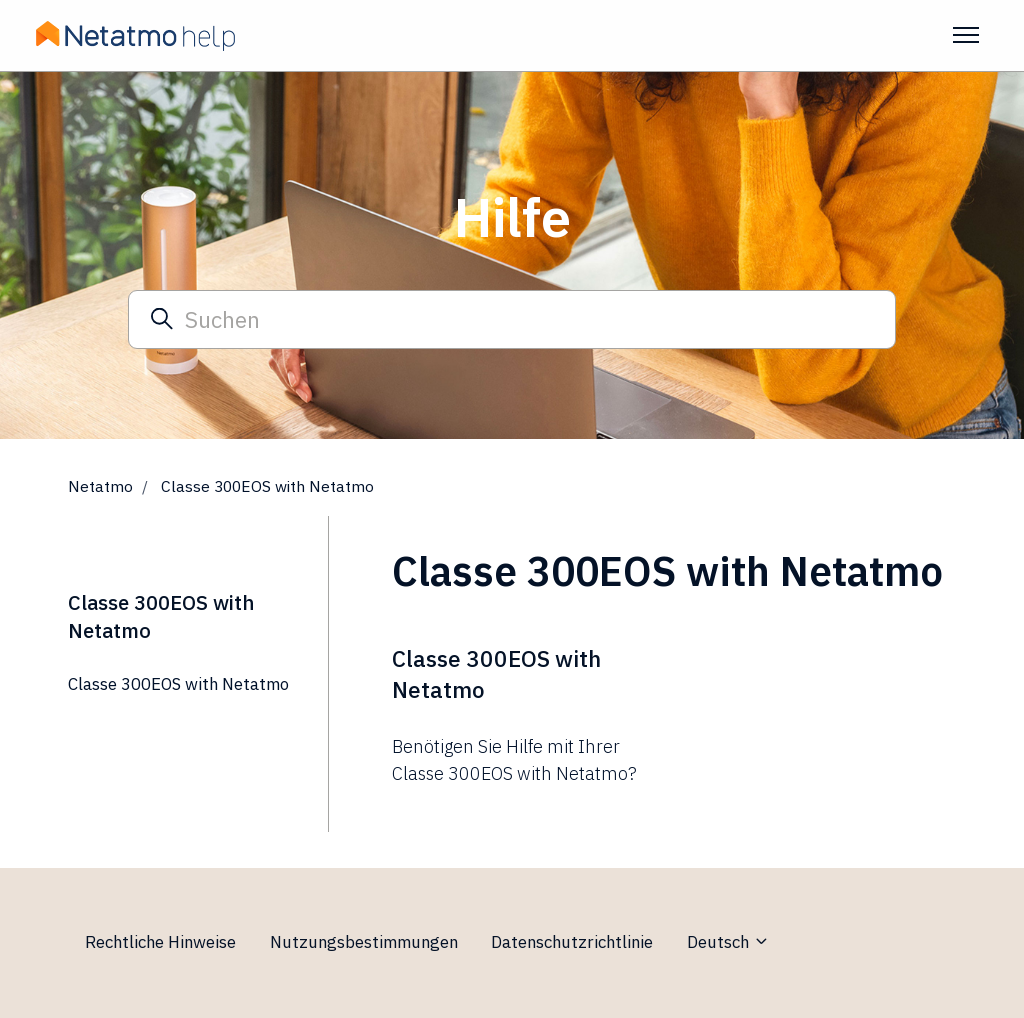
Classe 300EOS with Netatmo (178, 684)
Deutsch (728, 942)
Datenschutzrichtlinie (572, 942)
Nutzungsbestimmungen (364, 942)
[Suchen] (512, 319)
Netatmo (100, 486)
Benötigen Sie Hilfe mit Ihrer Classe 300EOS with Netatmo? (514, 760)
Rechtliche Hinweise (160, 942)
